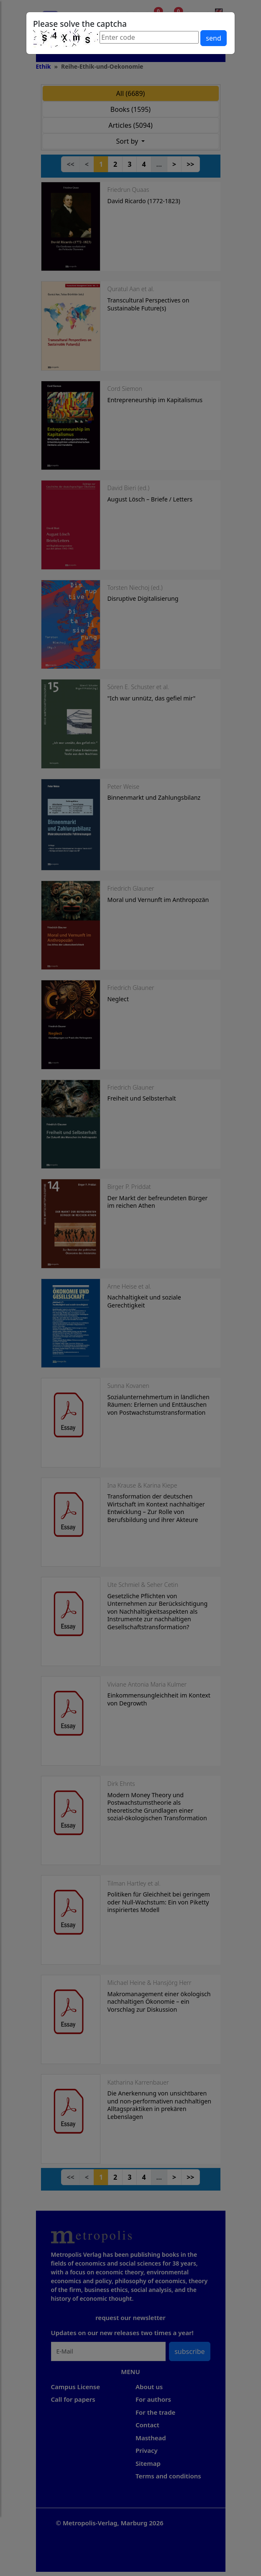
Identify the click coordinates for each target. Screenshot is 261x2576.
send (213, 38)
